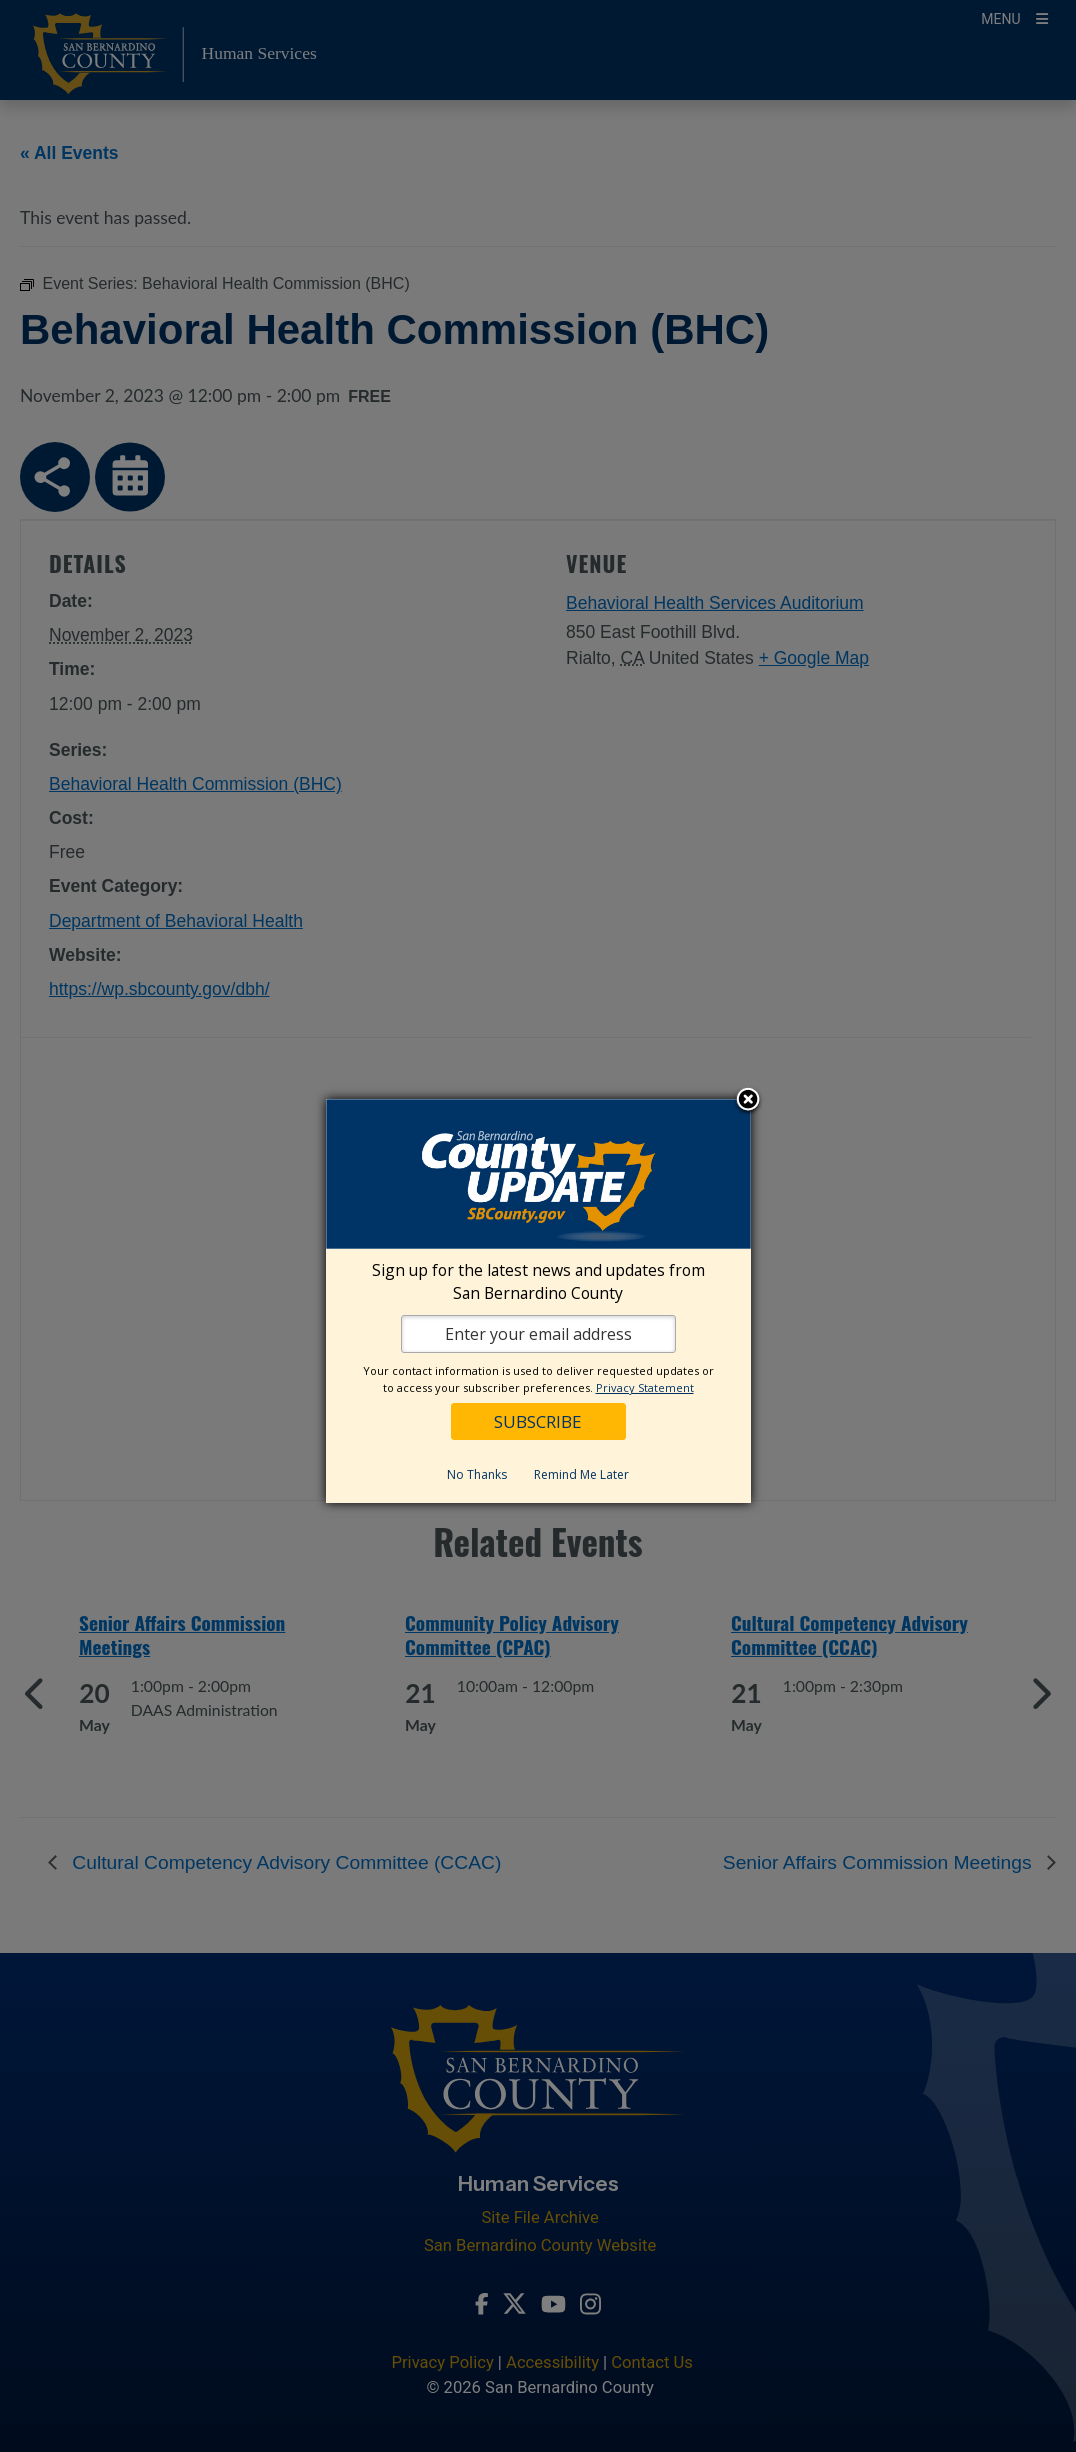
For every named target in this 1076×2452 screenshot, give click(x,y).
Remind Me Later (581, 1474)
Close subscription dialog (748, 1101)
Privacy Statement (645, 1387)
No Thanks (477, 1474)
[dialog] (538, 1301)
